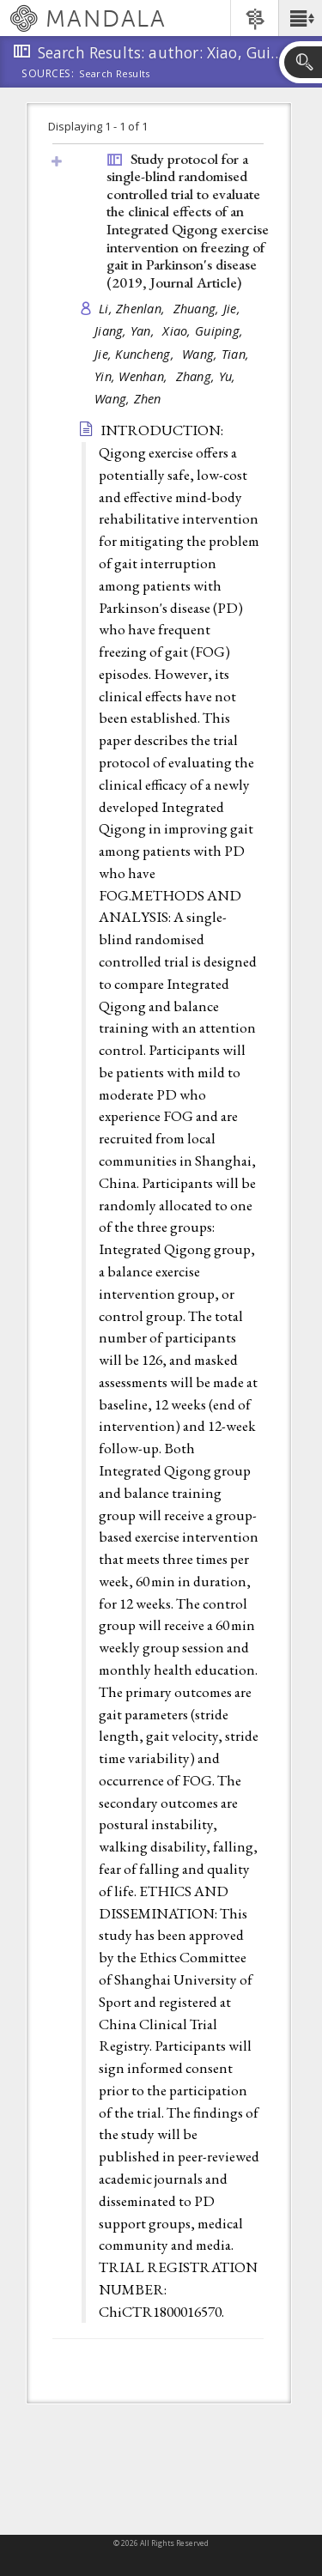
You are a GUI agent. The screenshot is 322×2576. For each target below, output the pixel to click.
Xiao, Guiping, (204, 331)
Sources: (48, 75)
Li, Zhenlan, (134, 308)
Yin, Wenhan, (133, 376)
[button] (300, 18)
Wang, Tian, (217, 354)
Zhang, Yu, (208, 376)
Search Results (114, 74)
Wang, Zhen (127, 399)
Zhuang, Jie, (209, 308)
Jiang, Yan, (126, 331)
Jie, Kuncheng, (136, 354)
